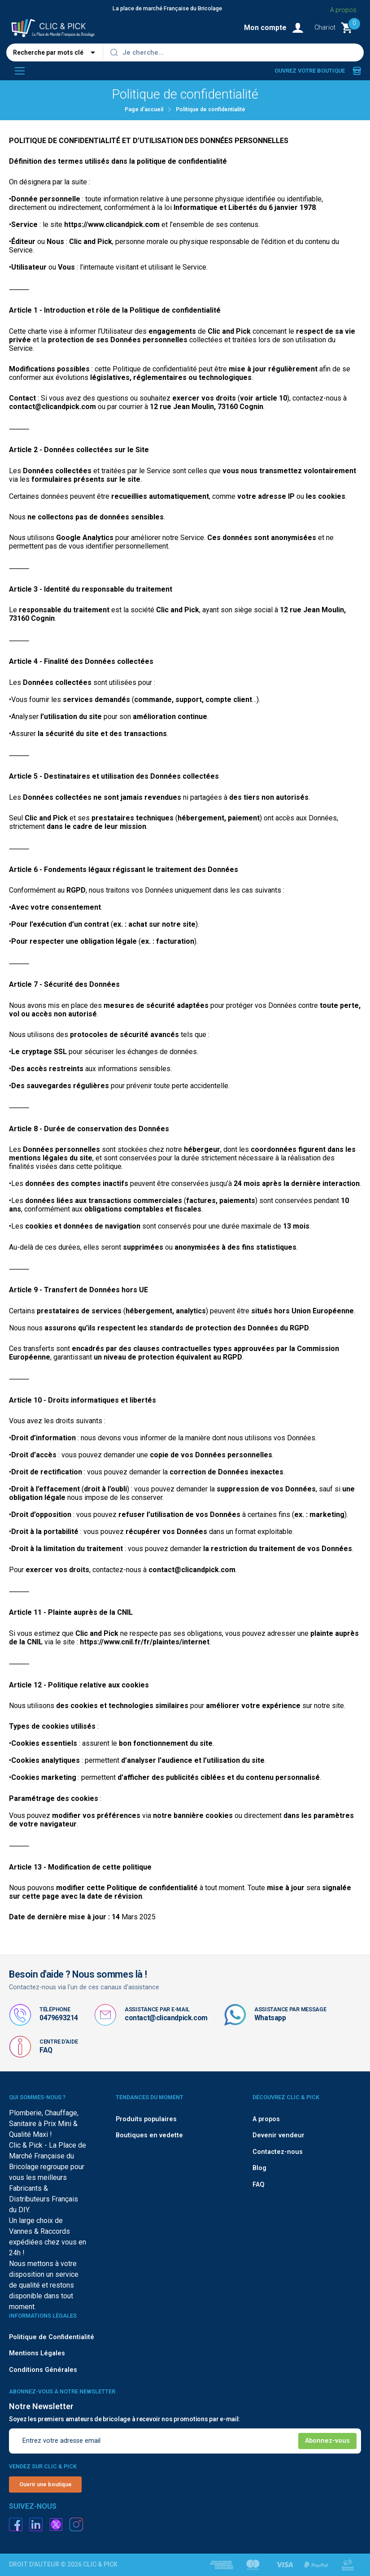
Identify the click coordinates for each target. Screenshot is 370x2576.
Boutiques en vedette (149, 2135)
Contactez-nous (277, 2152)
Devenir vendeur (278, 2135)
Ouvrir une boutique (45, 2484)
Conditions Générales (43, 2370)
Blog (259, 2168)
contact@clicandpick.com (166, 2018)
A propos (266, 2119)
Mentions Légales (37, 2353)
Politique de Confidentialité (51, 2337)
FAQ (45, 2050)
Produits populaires (146, 2119)
